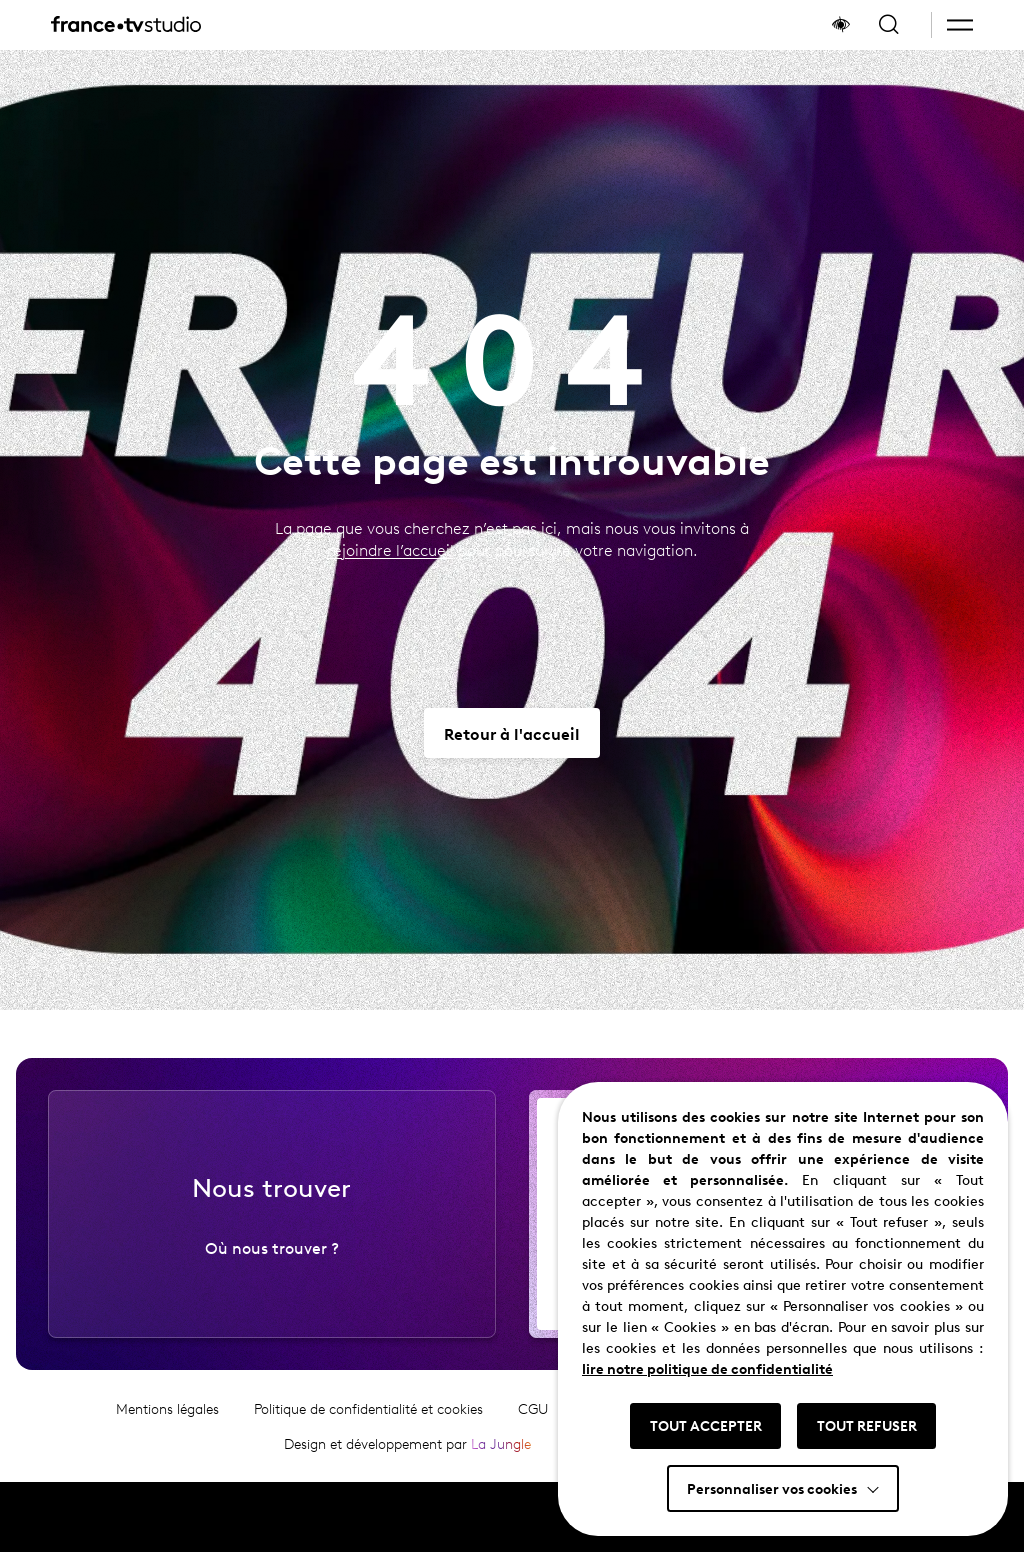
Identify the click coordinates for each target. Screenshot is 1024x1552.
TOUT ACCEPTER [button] (706, 1425)
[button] (960, 25)
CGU (533, 1450)
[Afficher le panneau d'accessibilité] (841, 25)
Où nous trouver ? (272, 1289)
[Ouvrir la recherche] (889, 25)
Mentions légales (167, 1450)
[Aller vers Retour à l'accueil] (512, 733)
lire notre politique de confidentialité (707, 1368)
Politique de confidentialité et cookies (368, 1450)
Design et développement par (407, 1485)
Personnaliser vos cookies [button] (772, 1488)
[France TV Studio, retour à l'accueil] (126, 25)
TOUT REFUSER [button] (867, 1425)
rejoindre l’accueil (390, 549)
